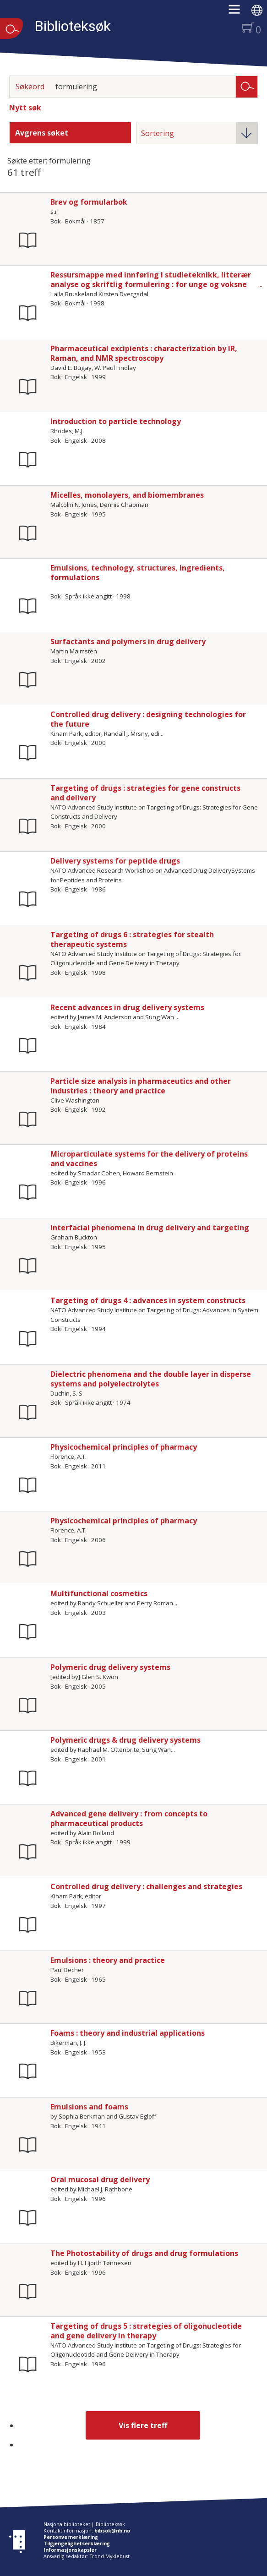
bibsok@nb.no (112, 2530)
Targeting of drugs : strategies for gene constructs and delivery (145, 793)
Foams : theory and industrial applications (127, 2033)
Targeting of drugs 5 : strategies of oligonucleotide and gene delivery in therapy (146, 2331)
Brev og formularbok (88, 202)
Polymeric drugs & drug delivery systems (125, 1740)
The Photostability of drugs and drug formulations (144, 2253)
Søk (246, 86)
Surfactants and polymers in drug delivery (128, 641)
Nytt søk (25, 108)
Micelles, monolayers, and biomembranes (127, 495)
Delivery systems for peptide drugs (115, 861)
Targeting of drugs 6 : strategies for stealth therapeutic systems (132, 939)
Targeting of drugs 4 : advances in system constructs (147, 1300)
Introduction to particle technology (115, 421)
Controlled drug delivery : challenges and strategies (146, 1886)
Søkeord (30, 87)
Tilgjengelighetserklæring (77, 2543)
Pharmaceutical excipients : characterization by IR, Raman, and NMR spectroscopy (143, 353)
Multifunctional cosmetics (98, 1593)
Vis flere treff (143, 2425)
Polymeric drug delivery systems (110, 1667)
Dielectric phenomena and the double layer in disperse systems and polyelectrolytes (150, 1379)
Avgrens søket (41, 133)
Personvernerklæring (71, 2537)
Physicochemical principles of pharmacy (123, 1447)
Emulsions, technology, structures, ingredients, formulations (137, 572)
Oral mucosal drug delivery (100, 2179)
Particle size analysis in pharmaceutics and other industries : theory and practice (140, 1086)
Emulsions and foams (89, 2107)
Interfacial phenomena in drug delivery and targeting (149, 1228)
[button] (239, 12)
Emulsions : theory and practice (107, 1960)
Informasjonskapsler (70, 2550)
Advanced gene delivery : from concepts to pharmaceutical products (128, 1818)
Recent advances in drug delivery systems (127, 1007)
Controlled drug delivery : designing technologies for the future (148, 719)
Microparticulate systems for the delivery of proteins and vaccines (149, 1158)
